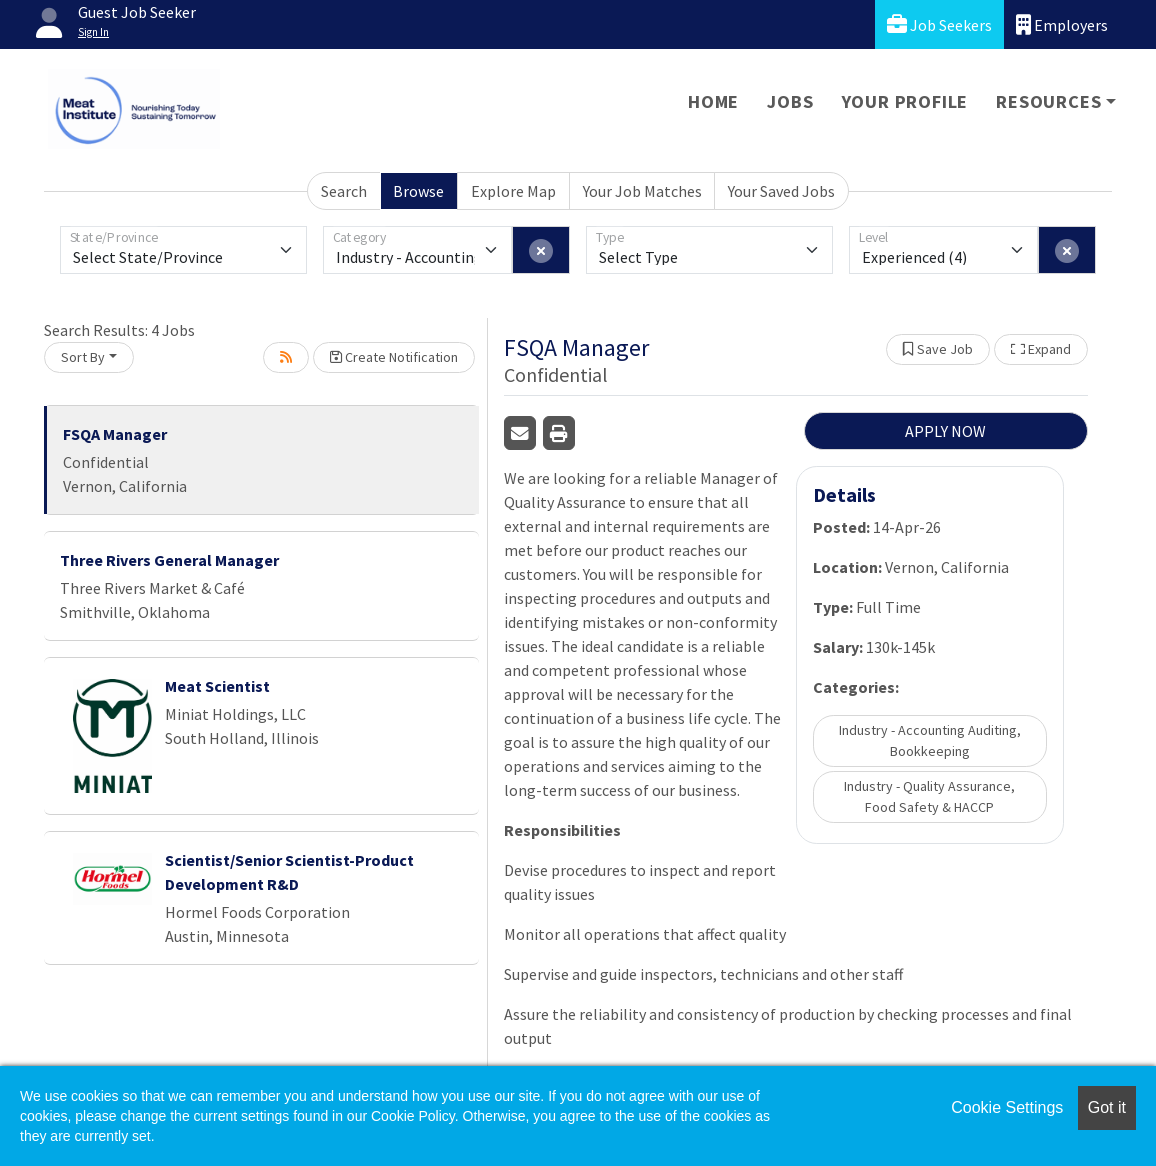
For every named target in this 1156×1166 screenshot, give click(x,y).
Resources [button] (1048, 101)
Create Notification (394, 357)
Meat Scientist (217, 686)
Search (344, 191)
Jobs (790, 101)
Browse (418, 191)
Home (713, 101)
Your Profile (905, 101)
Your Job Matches (642, 191)
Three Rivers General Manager (169, 560)
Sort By (83, 357)
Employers (1062, 24)
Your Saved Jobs (781, 191)
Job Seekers (939, 24)
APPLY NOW (945, 431)
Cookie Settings (1007, 1107)
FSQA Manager (115, 434)
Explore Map (513, 191)
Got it (1107, 1107)
